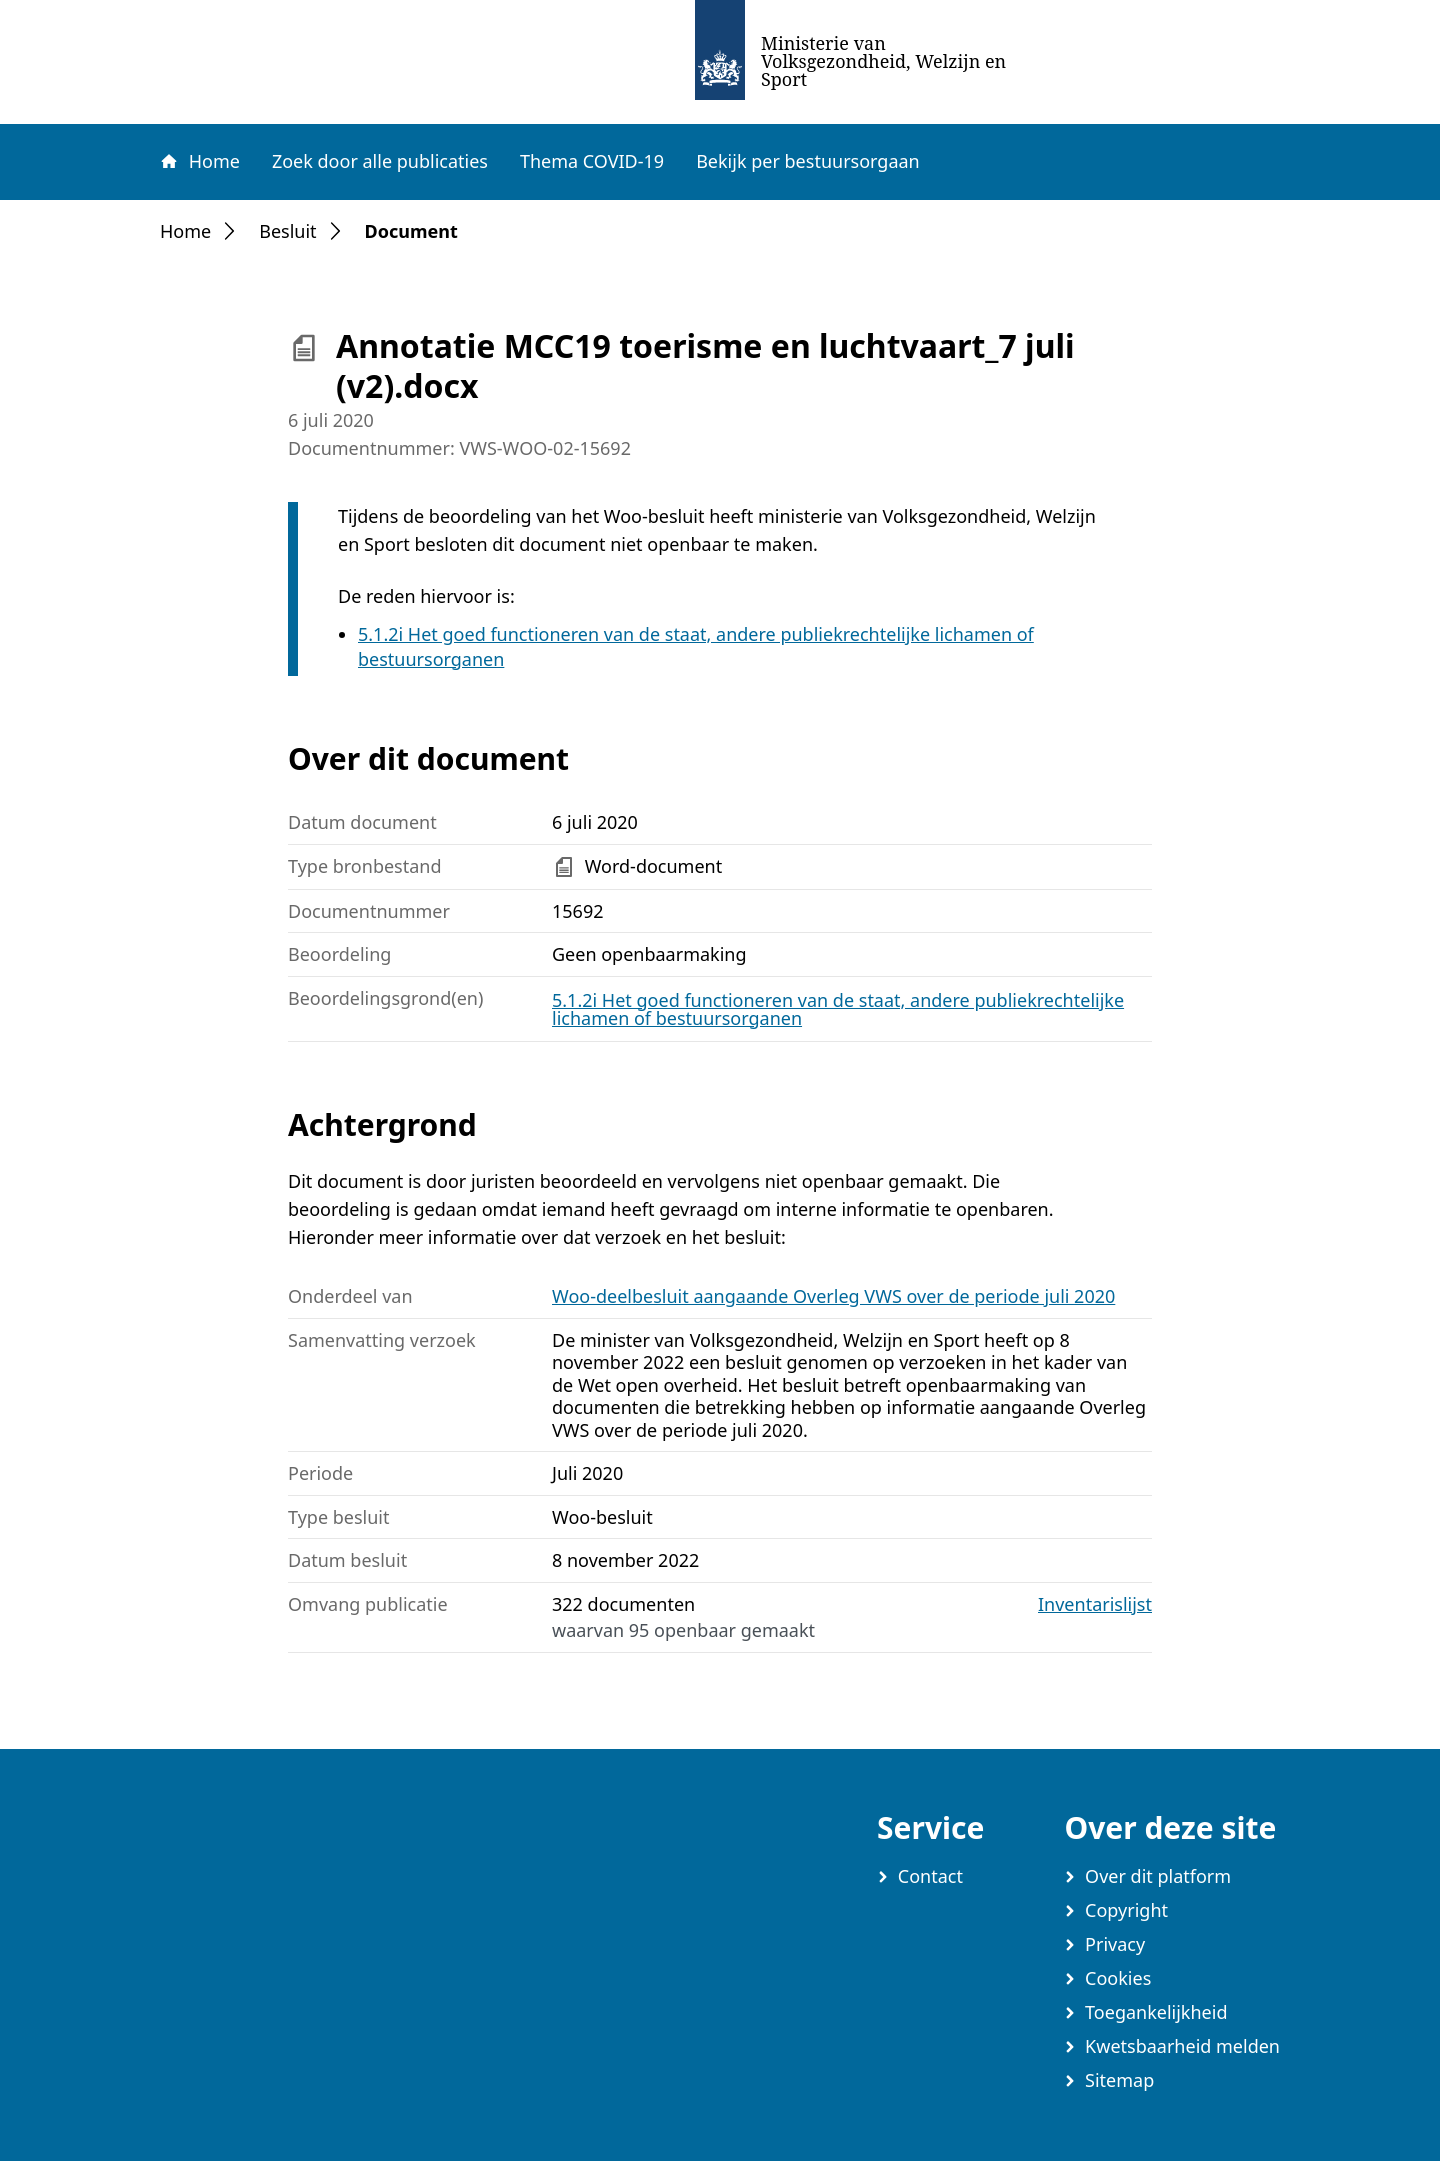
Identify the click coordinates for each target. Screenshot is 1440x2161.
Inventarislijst (1095, 1604)
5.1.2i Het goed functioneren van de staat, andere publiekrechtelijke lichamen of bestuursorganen (838, 1009)
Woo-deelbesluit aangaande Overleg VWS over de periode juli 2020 (833, 1296)
